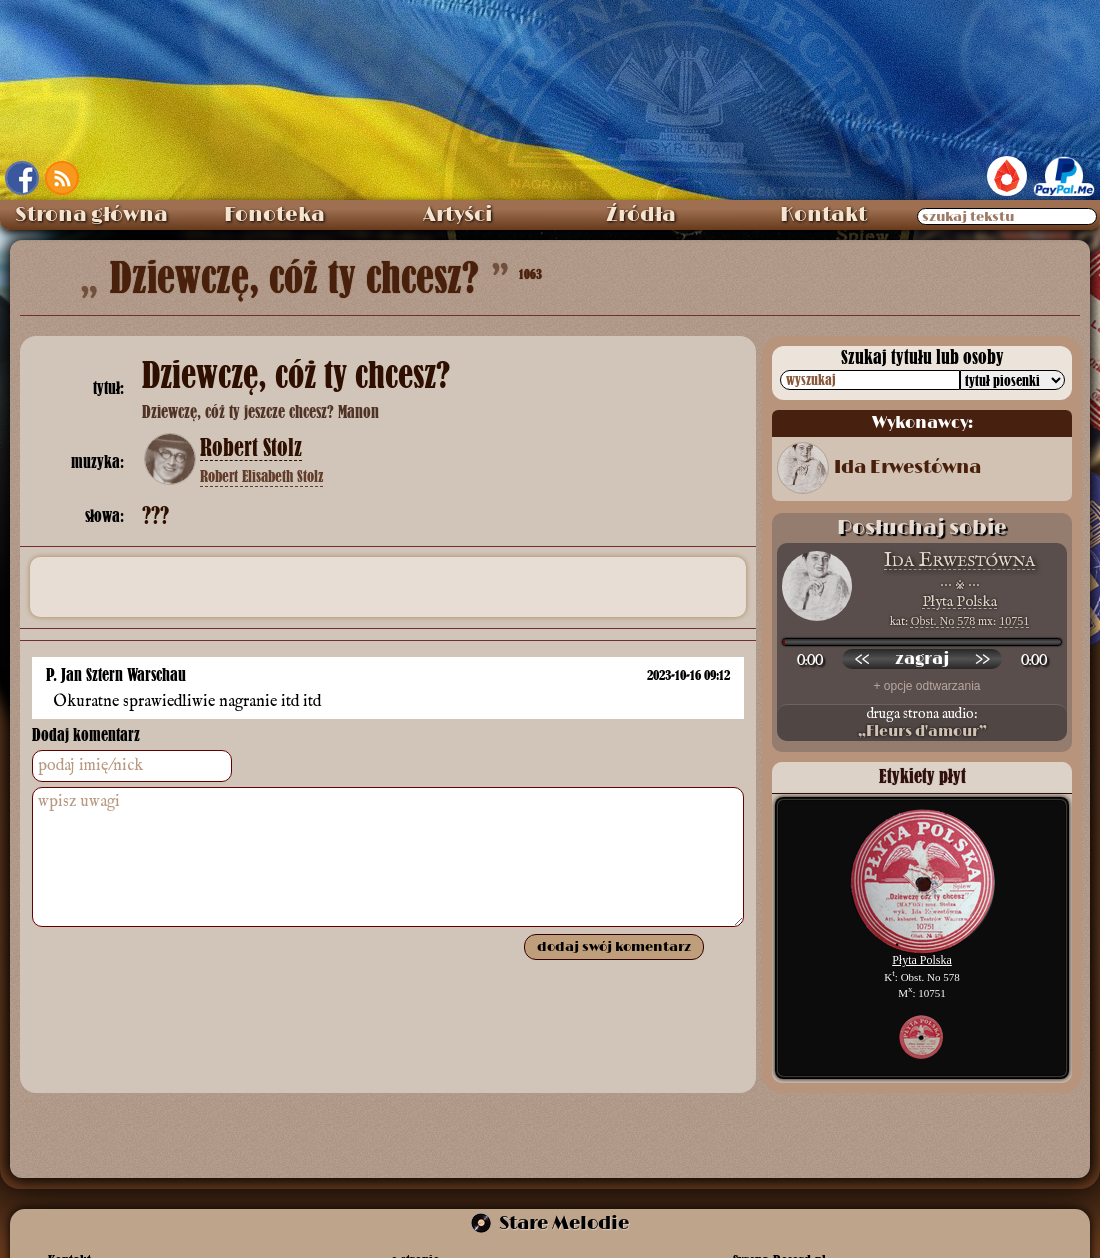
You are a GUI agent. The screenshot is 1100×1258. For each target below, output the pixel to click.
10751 (1014, 621)
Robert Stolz (251, 448)
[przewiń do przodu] (982, 659)
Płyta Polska (959, 601)
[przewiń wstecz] (862, 659)
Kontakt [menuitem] (823, 215)
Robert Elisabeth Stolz (261, 476)
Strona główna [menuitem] (91, 215)
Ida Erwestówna (907, 468)
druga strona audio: (922, 723)
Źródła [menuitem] (641, 215)
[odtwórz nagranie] (922, 659)
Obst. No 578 (943, 621)
